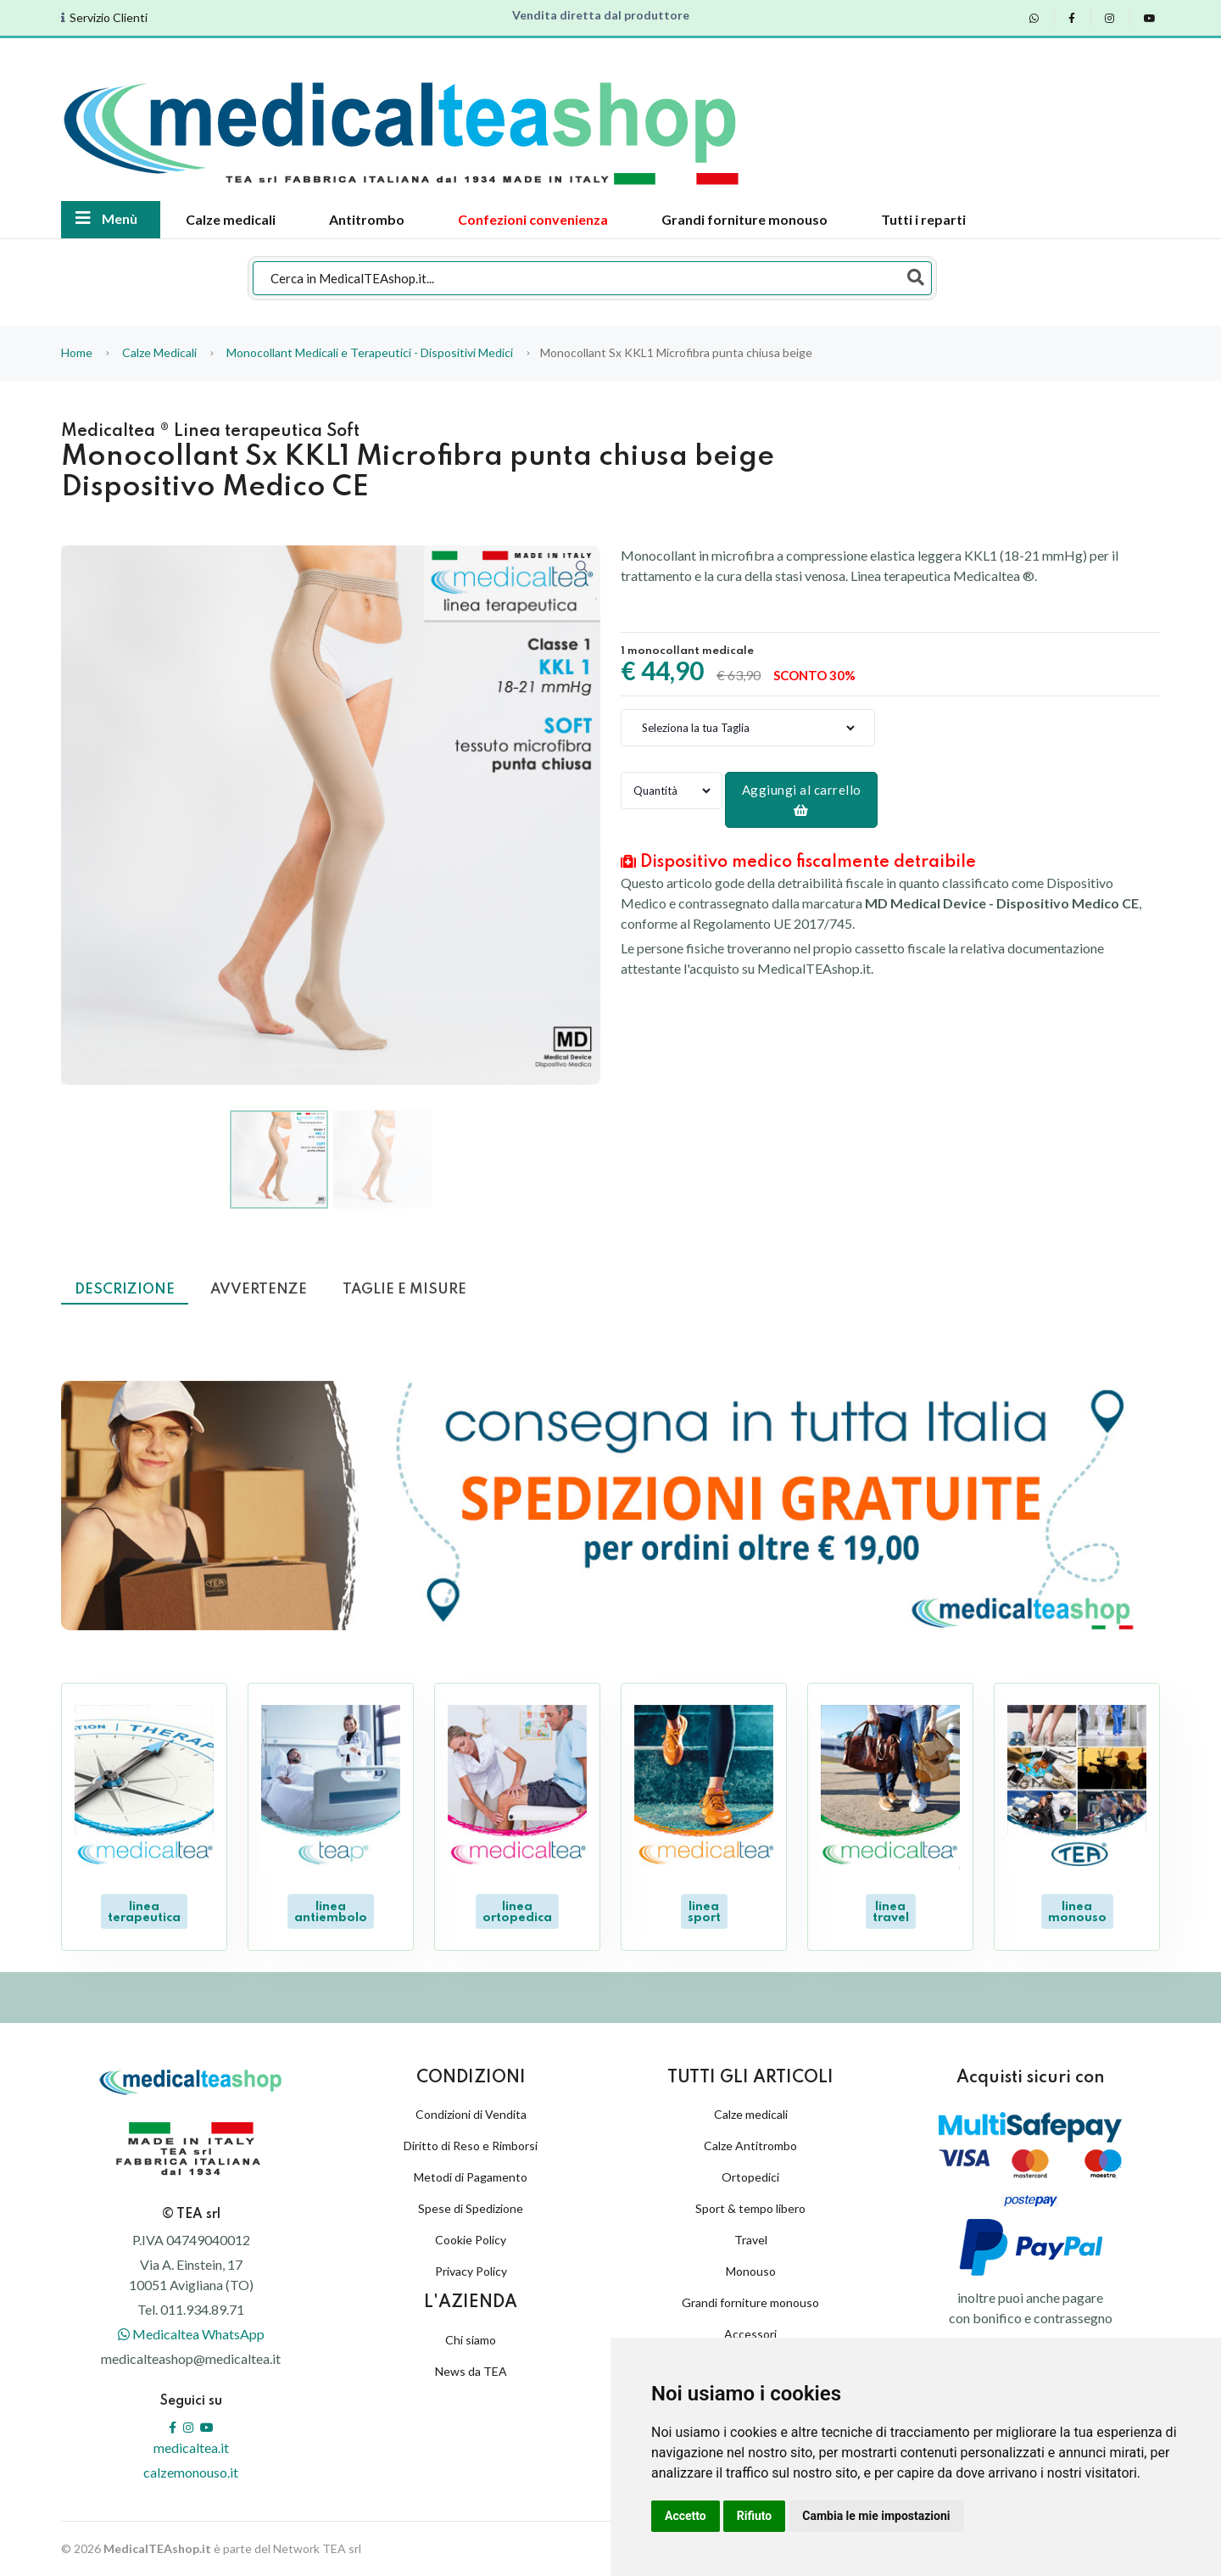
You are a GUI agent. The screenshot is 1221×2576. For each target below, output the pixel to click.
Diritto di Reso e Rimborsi (471, 2145)
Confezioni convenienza (533, 219)
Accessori (750, 2334)
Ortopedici (750, 2177)
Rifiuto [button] (754, 2516)
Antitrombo (366, 219)
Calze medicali (231, 219)
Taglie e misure (404, 1289)
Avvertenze (258, 1289)
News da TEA (471, 2371)
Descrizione (125, 1289)
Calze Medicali (160, 352)
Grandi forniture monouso (744, 219)
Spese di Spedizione (470, 2208)
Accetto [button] (685, 2516)
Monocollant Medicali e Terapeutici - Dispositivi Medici (369, 352)
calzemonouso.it (190, 2472)
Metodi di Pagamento (470, 2177)
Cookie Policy (470, 2239)
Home (76, 352)
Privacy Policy (471, 2271)
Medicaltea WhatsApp (191, 2334)
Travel (750, 2239)
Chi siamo (470, 2340)
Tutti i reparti (923, 219)
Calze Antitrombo (750, 2145)
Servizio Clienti (109, 18)
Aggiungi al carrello (801, 799)
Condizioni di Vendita (471, 2114)
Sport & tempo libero (750, 2208)
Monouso (751, 2271)
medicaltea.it (191, 2447)
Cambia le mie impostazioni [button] (876, 2516)
